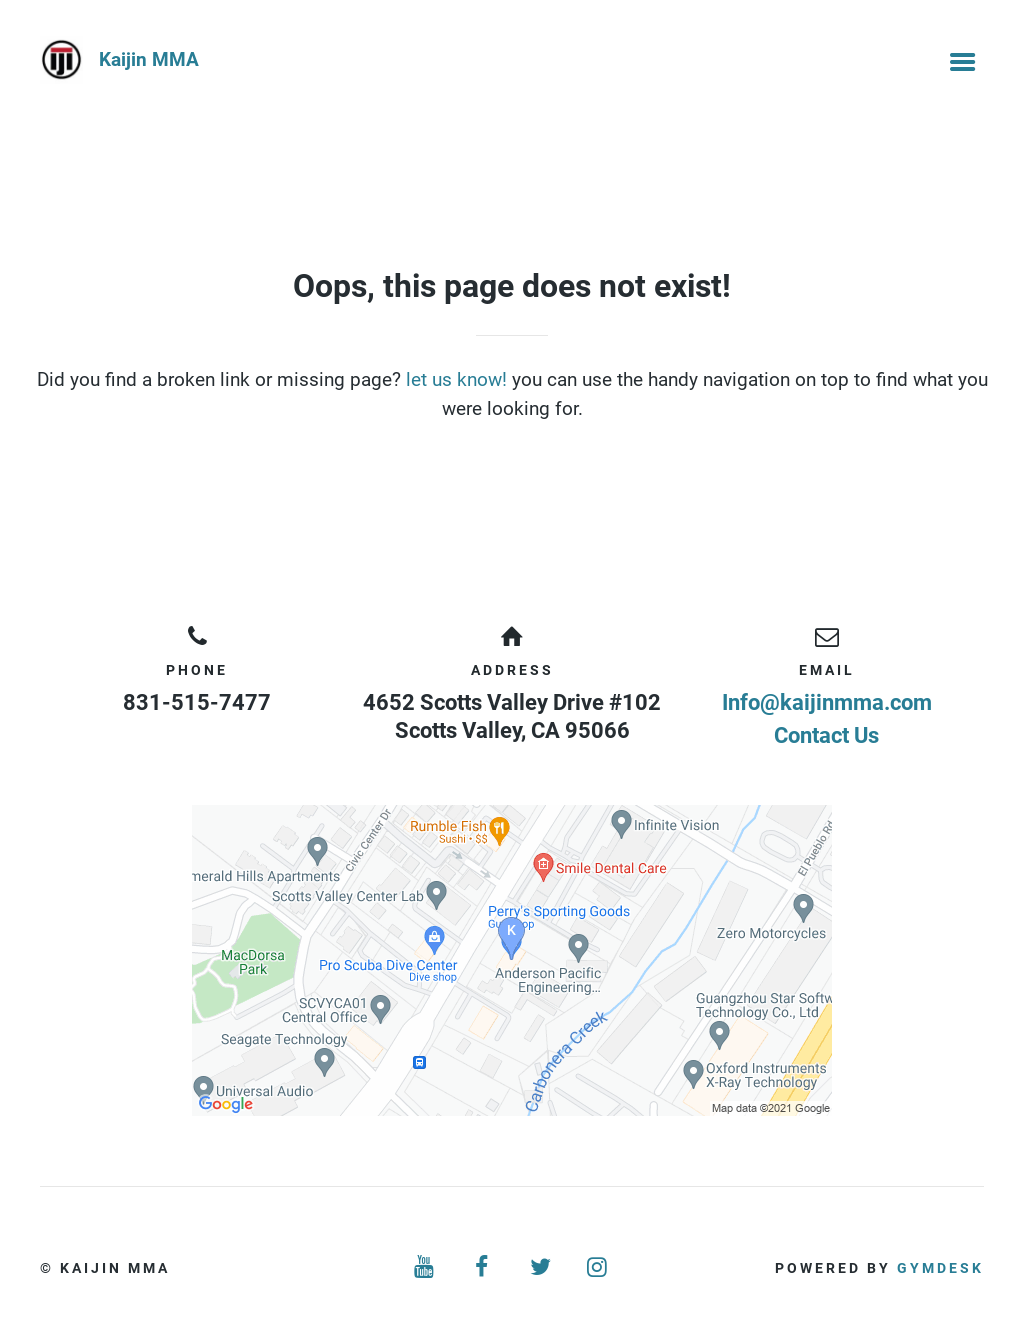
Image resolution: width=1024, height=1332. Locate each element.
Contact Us (826, 735)
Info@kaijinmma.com (827, 702)
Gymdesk (940, 1268)
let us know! (456, 379)
